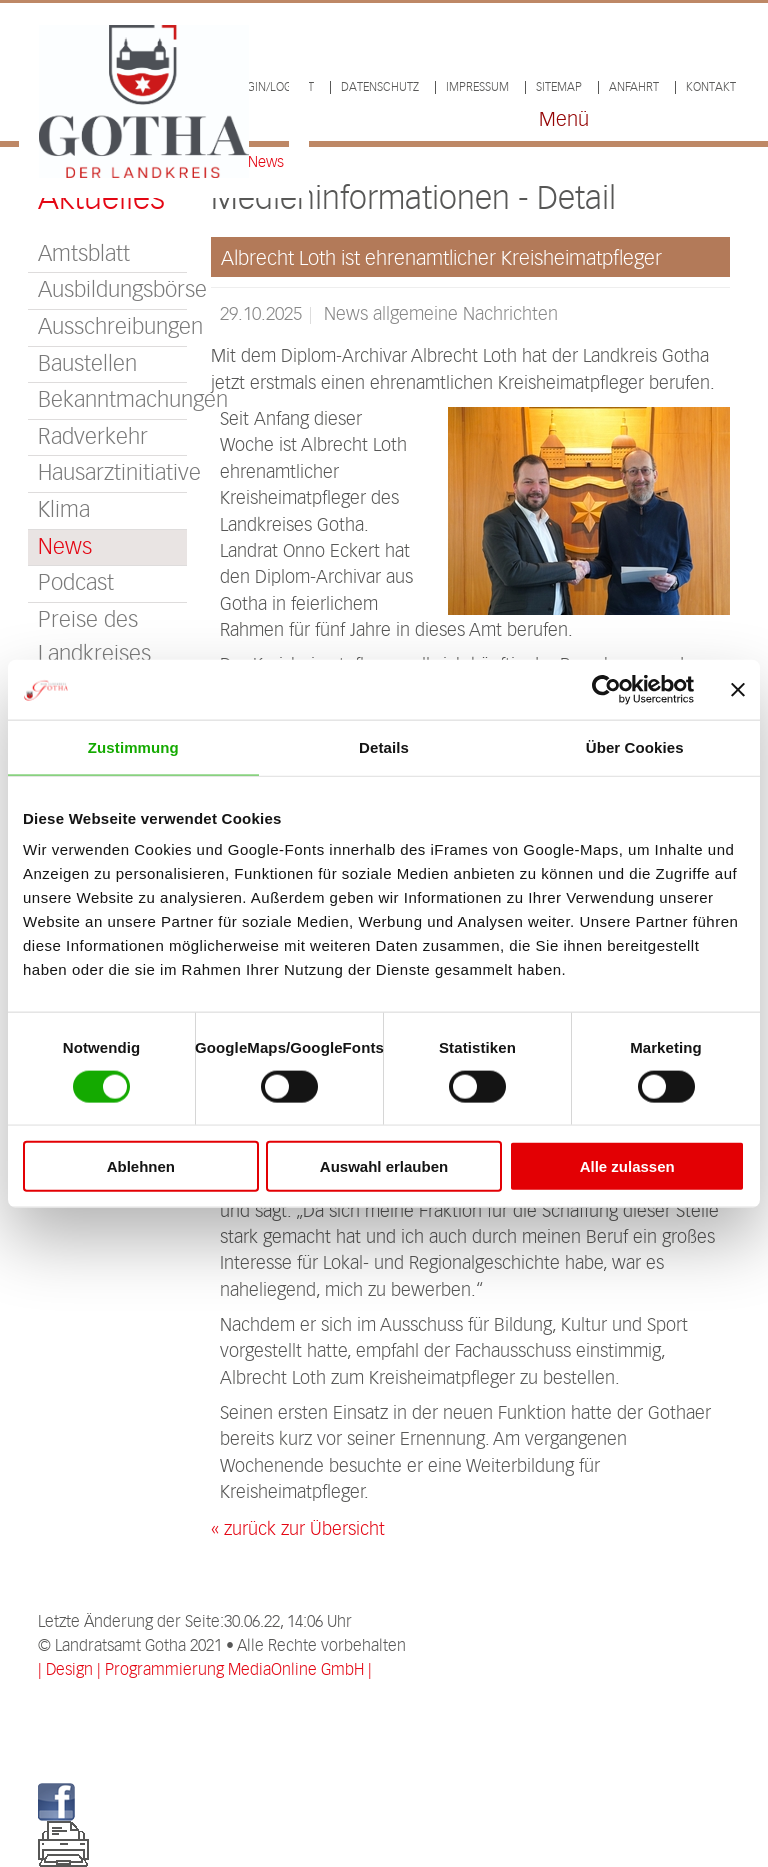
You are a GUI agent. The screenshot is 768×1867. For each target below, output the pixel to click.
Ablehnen (141, 1166)
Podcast (76, 583)
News (65, 547)
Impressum (477, 87)
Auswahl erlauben (384, 1166)
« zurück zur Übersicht (298, 1530)
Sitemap (559, 87)
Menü (564, 120)
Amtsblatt (84, 254)
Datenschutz (380, 87)
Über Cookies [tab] (635, 746)
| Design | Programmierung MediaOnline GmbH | (205, 1670)
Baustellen (87, 364)
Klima (64, 510)
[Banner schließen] (738, 689)
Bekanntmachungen (112, 400)
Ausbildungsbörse (112, 290)
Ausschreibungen (112, 327)
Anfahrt (634, 87)
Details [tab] (384, 746)
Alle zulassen (627, 1166)
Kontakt (711, 87)
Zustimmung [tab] (133, 746)
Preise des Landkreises (94, 637)
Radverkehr (93, 437)
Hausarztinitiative (112, 473)
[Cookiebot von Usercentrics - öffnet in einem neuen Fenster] (606, 689)
